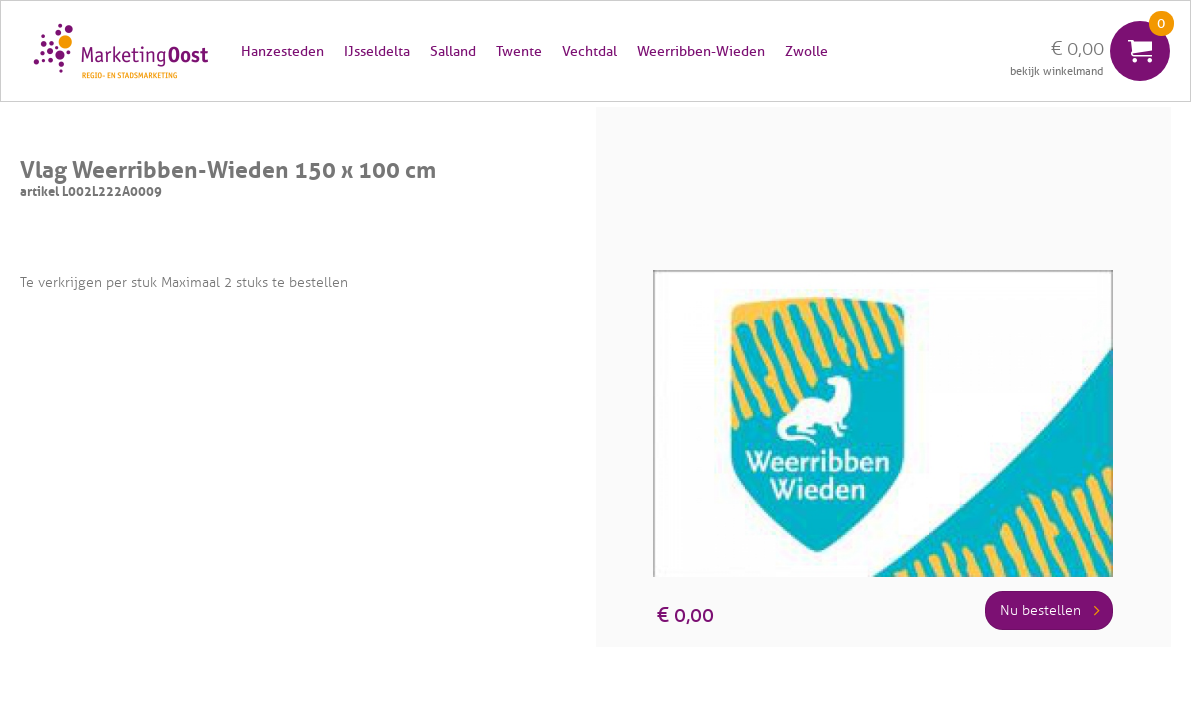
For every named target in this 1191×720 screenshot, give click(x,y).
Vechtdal (589, 51)
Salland (453, 51)
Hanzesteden (282, 51)
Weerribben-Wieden (701, 51)
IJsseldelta (377, 51)
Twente (519, 51)
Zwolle (806, 51)
